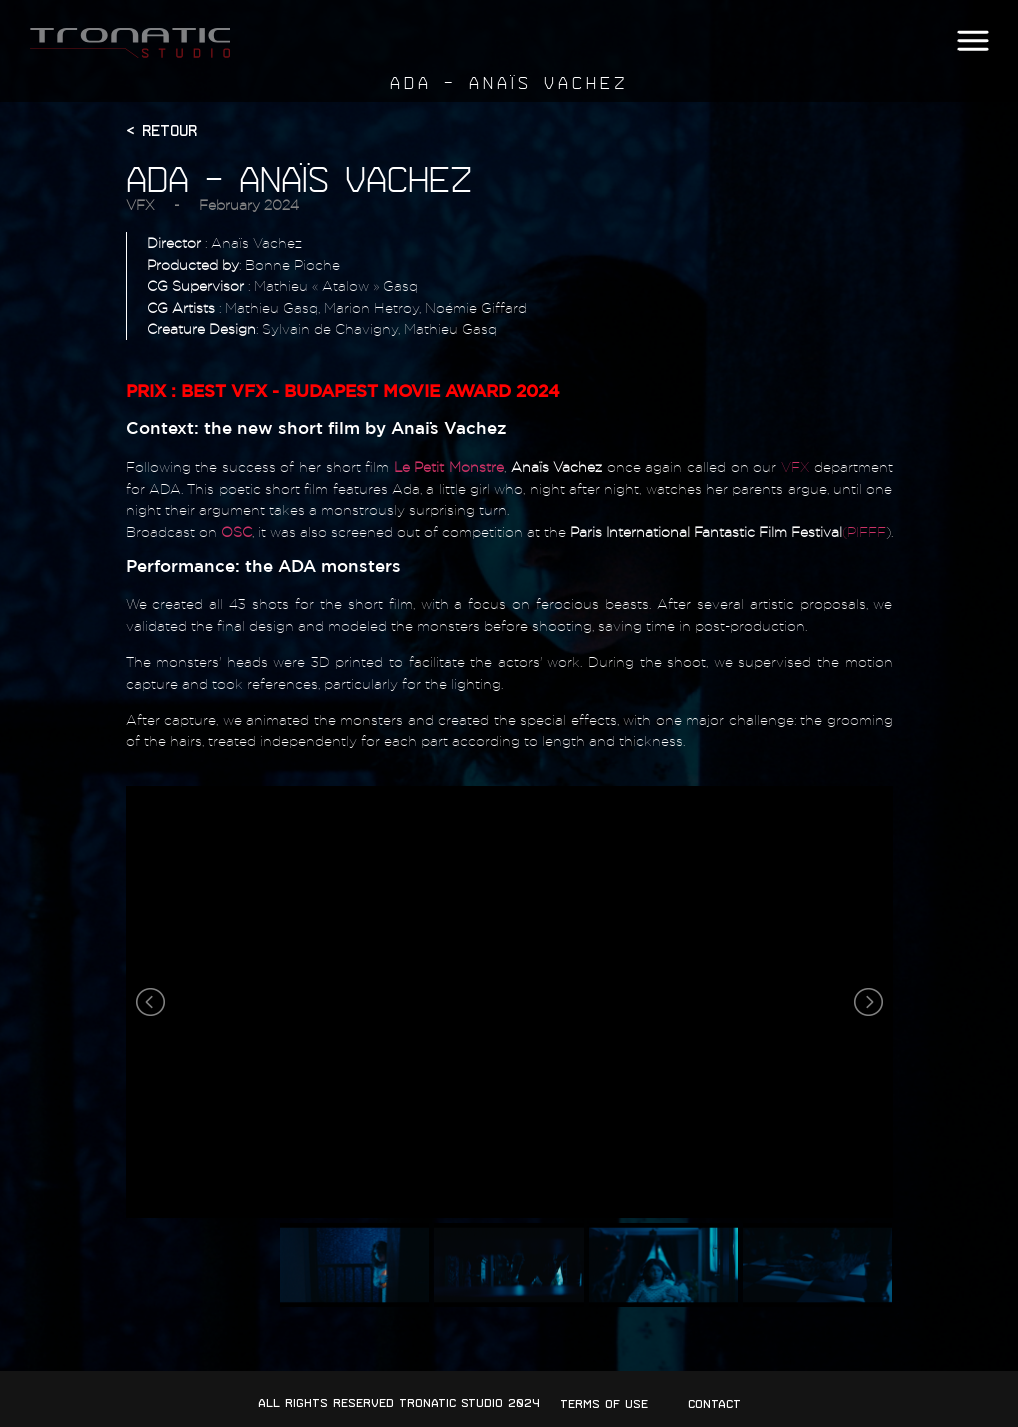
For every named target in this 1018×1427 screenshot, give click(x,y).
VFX (140, 204)
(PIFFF (864, 531)
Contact (714, 1404)
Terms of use (604, 1404)
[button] (972, 41)
